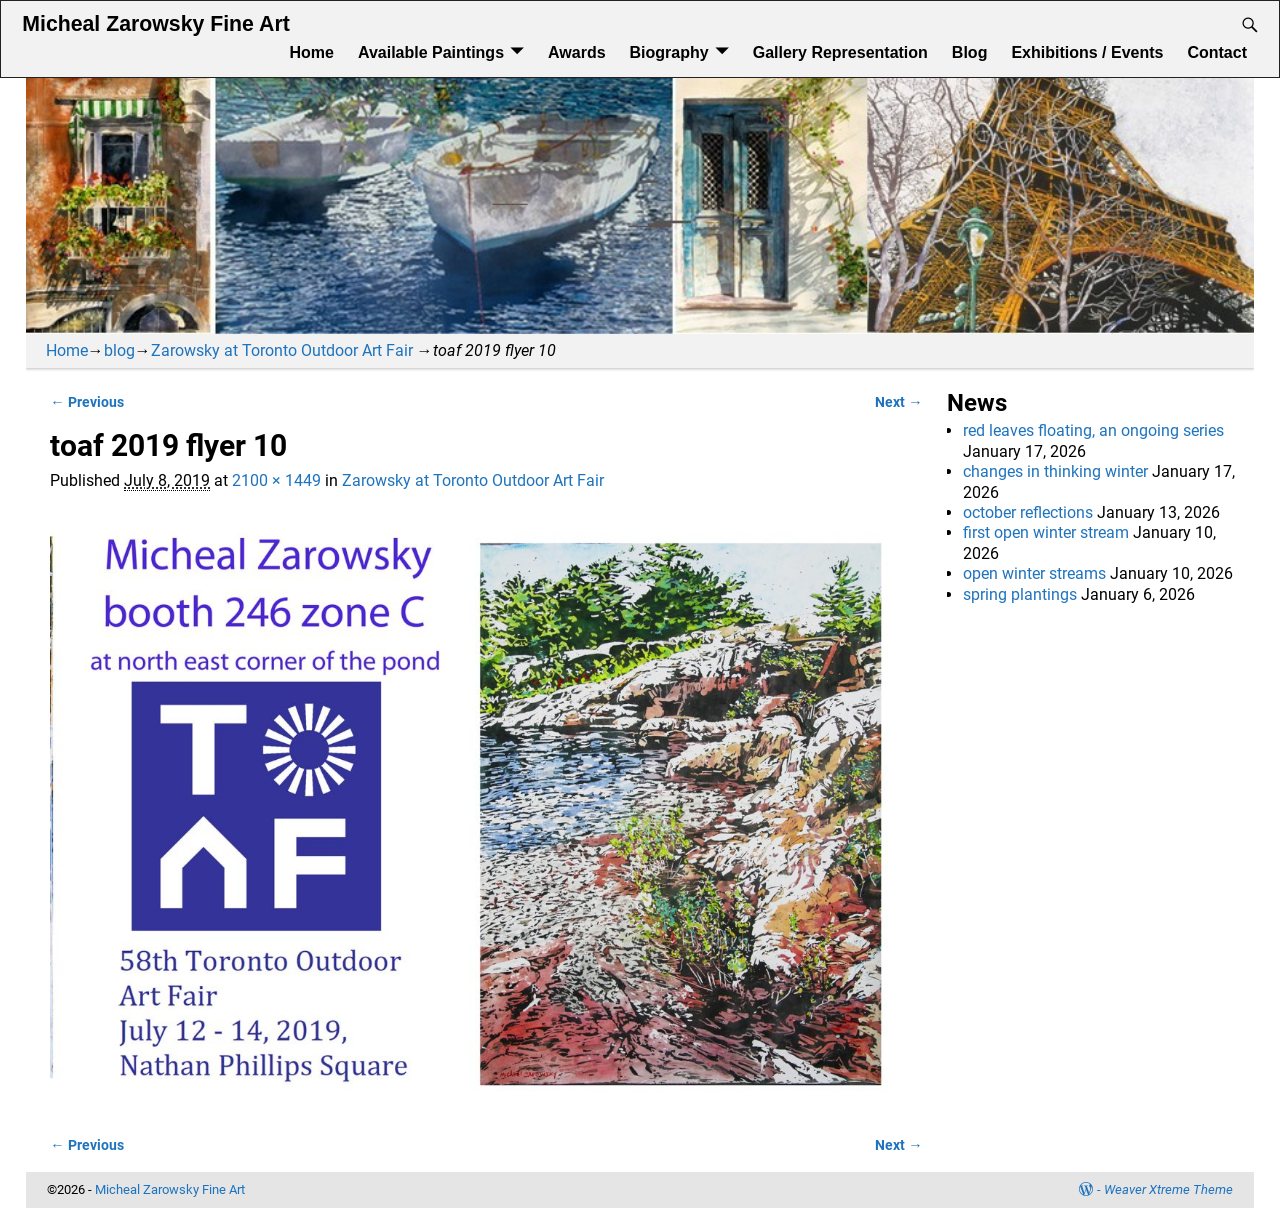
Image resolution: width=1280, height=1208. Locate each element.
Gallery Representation (840, 52)
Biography (669, 52)
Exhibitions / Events (1087, 52)
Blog (970, 52)
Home (311, 52)
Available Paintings (431, 52)
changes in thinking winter (1055, 471)
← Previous (86, 402)
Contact (1217, 52)
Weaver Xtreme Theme (1168, 1189)
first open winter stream (1046, 532)
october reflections (1028, 512)
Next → (898, 402)
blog (119, 350)
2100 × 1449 (276, 480)
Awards (577, 52)
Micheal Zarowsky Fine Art (155, 24)
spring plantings (1020, 594)
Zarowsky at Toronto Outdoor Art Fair (282, 350)
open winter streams (1034, 573)
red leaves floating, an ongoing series (1093, 430)
